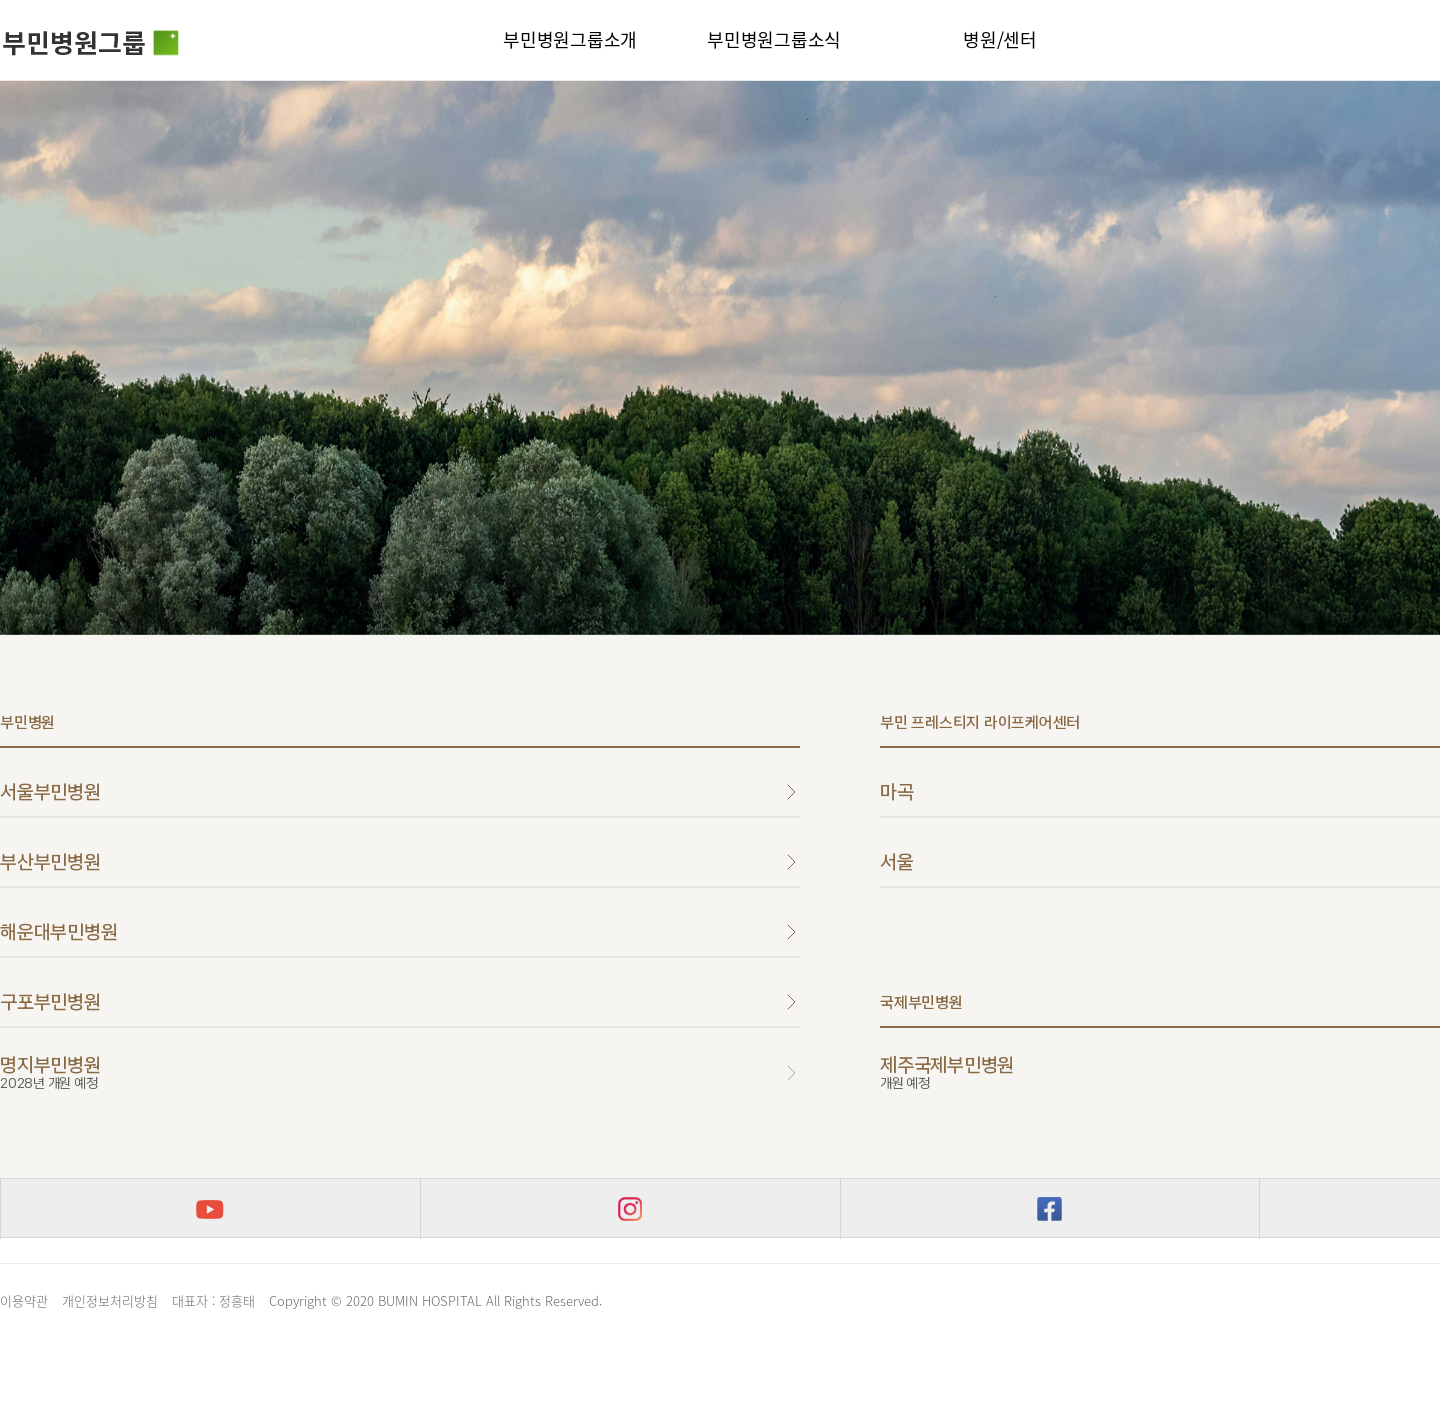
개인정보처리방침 (110, 1300)
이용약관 (24, 1300)
